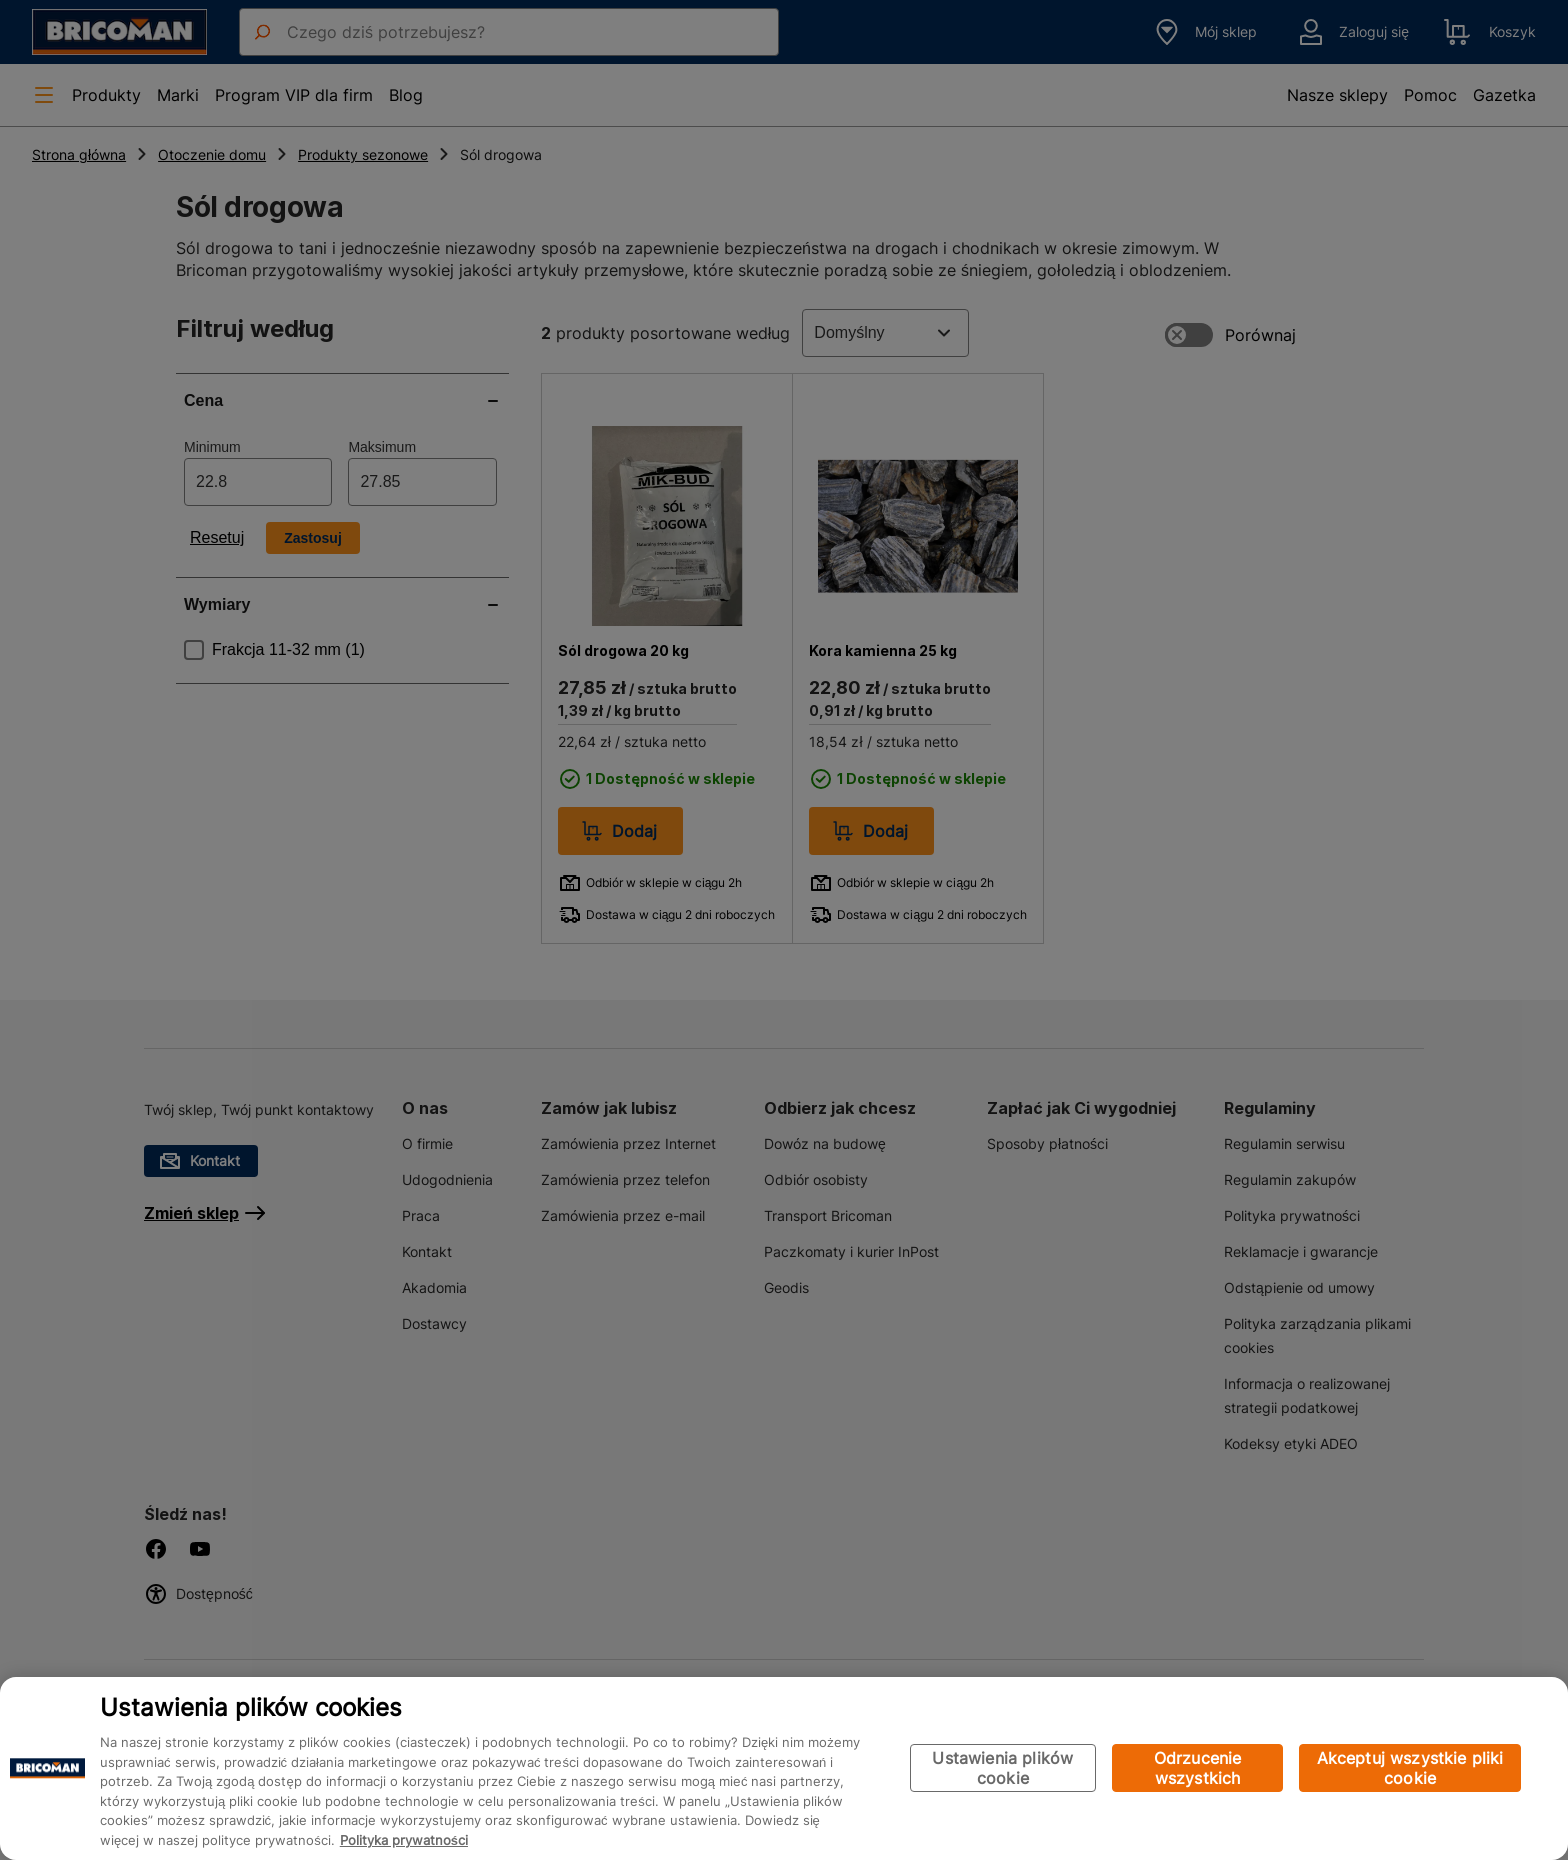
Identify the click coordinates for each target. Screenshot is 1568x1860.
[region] (784, 1768)
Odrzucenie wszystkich (1198, 1768)
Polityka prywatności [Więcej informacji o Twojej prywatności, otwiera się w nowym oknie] (404, 1840)
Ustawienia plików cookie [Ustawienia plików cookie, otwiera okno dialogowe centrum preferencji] (1002, 1768)
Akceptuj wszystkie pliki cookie (1410, 1768)
